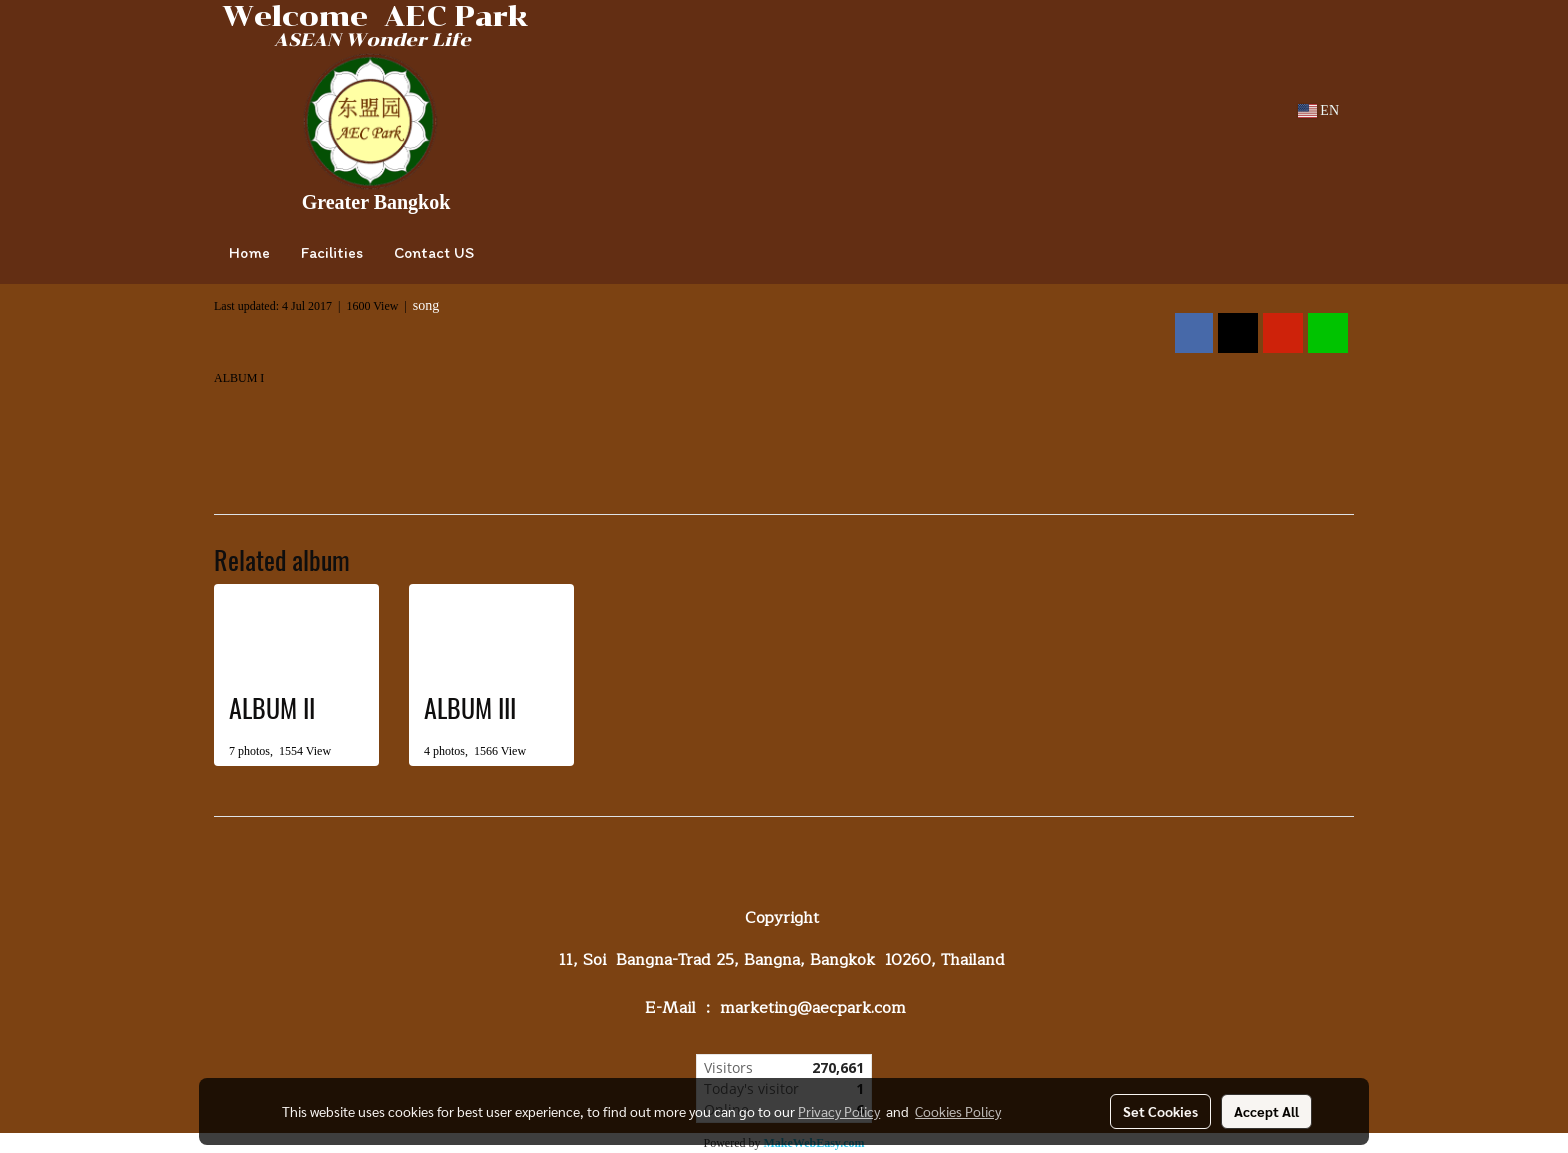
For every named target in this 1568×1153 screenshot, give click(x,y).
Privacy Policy (839, 1111)
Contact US (434, 252)
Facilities (332, 252)
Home (249, 252)
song (426, 305)
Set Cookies (1160, 1111)
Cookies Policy (958, 1111)
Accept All (1266, 1111)
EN (1318, 110)
